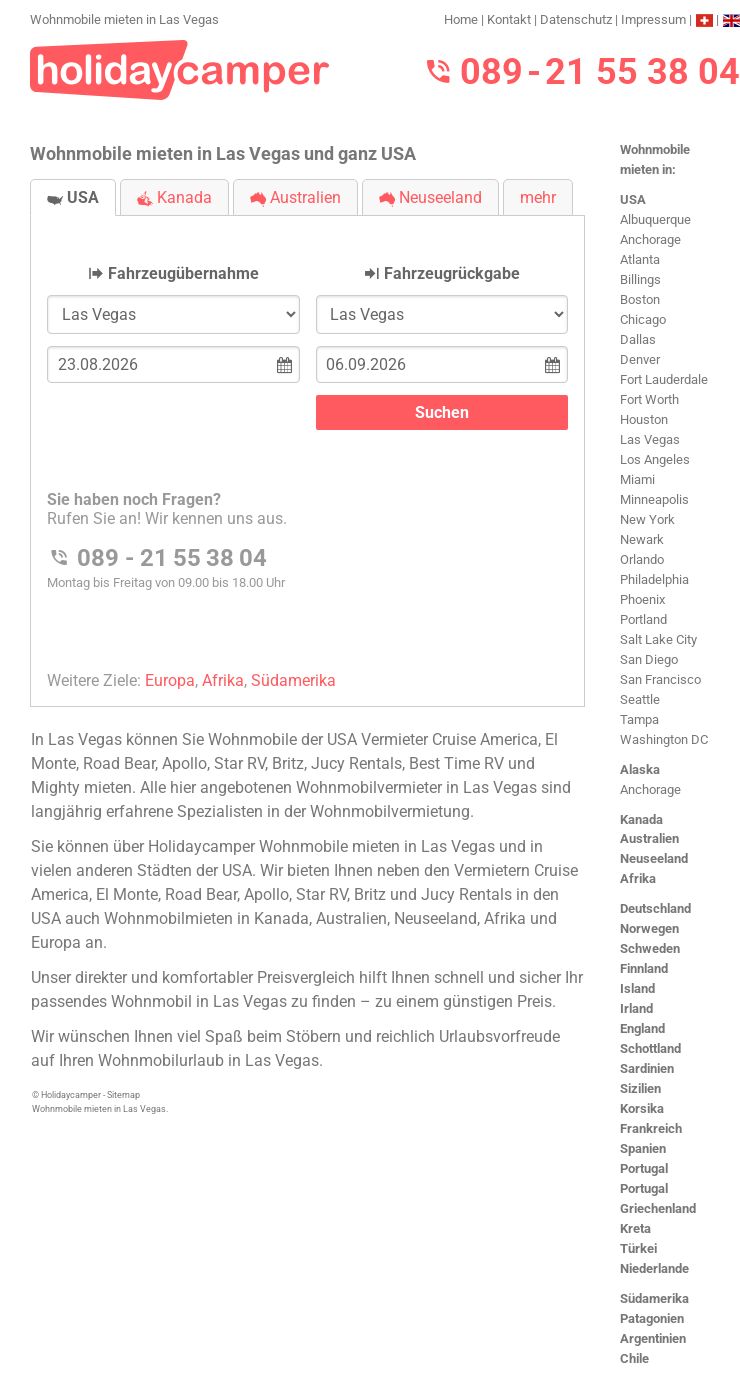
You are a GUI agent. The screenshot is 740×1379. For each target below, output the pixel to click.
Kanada (641, 819)
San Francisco (660, 679)
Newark (642, 539)
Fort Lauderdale (664, 379)
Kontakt (509, 19)
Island (637, 988)
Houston (644, 419)
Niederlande (654, 1268)
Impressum (653, 19)
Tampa (639, 719)
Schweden (650, 948)
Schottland (650, 1048)
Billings (640, 279)
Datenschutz (576, 19)
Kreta (635, 1228)
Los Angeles (655, 459)
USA (633, 199)
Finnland (644, 968)
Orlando (642, 559)
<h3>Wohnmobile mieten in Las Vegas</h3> (307, 444)
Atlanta (640, 259)
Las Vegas (650, 439)
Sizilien (640, 1088)
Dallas (638, 339)
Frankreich (651, 1128)
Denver (640, 359)
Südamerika (654, 1298)
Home (461, 19)
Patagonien (652, 1318)
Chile (634, 1358)
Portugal (644, 1168)
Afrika (638, 878)
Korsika (642, 1108)
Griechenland (658, 1208)
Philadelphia (654, 579)
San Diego (649, 659)
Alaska (640, 769)
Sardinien (647, 1068)
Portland (643, 619)
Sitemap (123, 1095)
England (642, 1028)
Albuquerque (655, 219)
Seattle (640, 699)
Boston (640, 299)
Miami (637, 479)
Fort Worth (649, 399)
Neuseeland (654, 858)
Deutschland (655, 908)
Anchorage (650, 239)
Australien (649, 838)
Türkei (638, 1248)
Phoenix (642, 599)
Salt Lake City (658, 639)
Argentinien (653, 1338)
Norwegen (649, 928)
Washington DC (664, 739)
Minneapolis (654, 499)
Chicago (643, 319)
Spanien (643, 1148)
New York (647, 519)
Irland (636, 1008)
